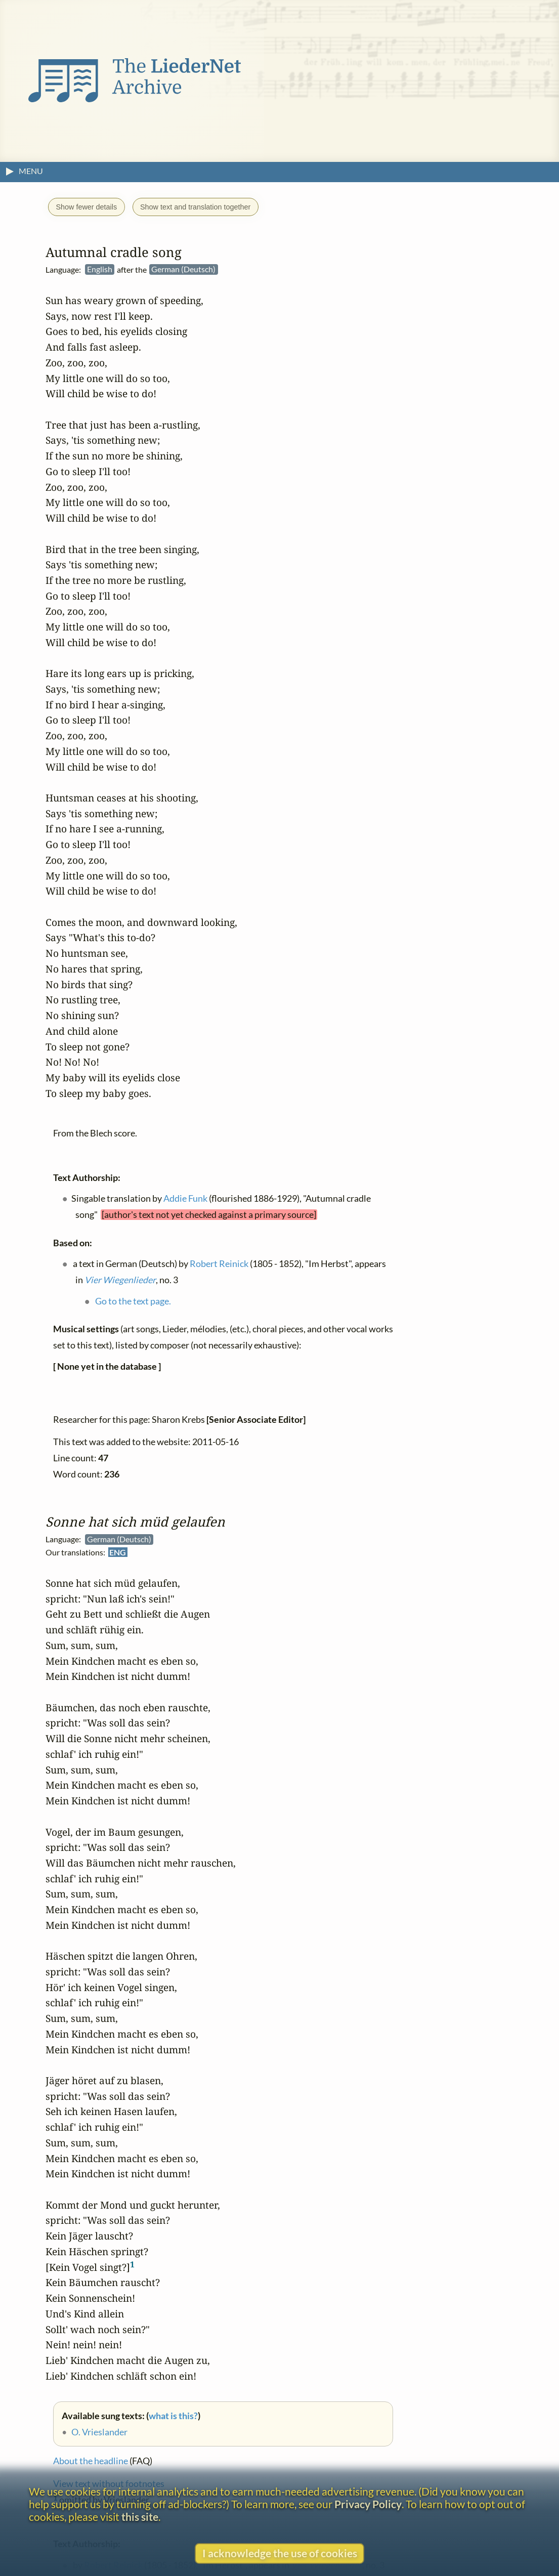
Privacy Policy (368, 2504)
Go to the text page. (133, 1300)
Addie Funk (185, 1198)
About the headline (90, 2461)
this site (139, 2516)
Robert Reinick (219, 1263)
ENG (117, 1551)
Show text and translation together (195, 207)
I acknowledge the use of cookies (279, 2553)
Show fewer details (86, 207)
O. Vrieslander (99, 2431)
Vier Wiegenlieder (120, 1279)
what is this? (173, 2415)
